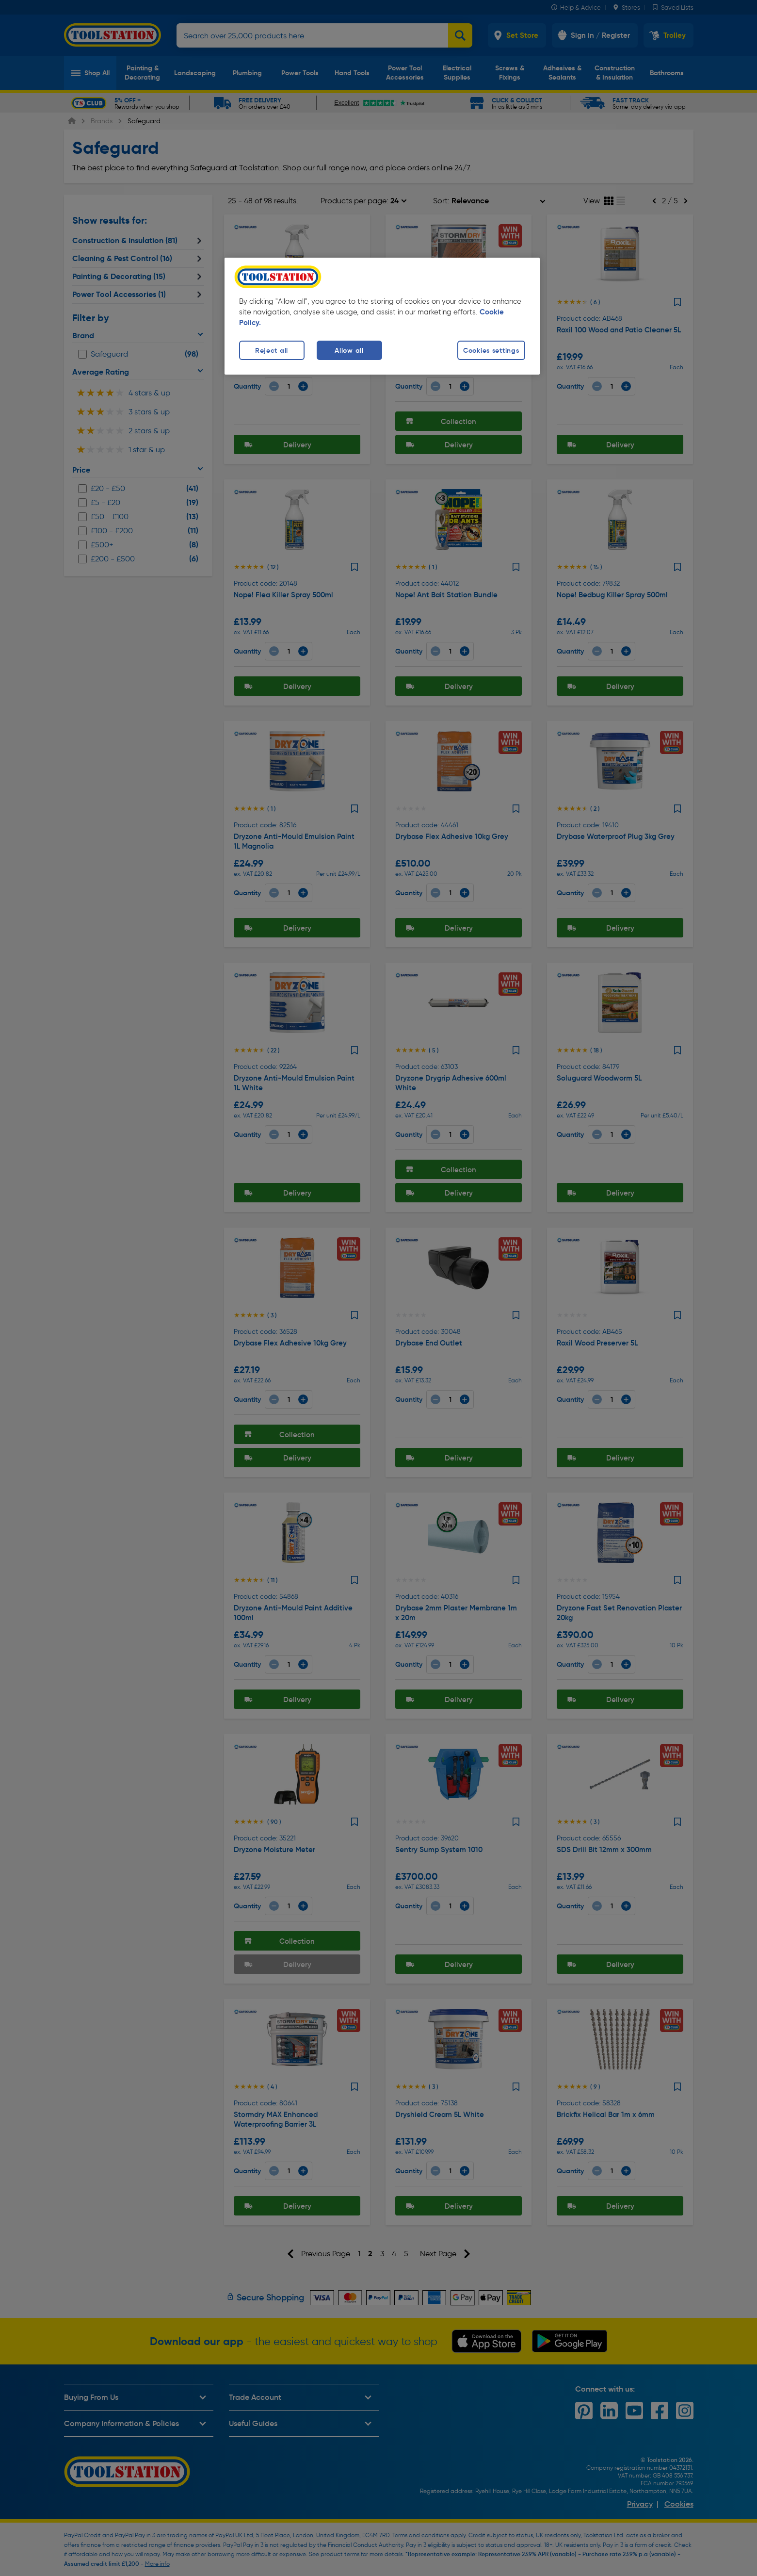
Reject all (271, 350)
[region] (382, 316)
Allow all (349, 350)
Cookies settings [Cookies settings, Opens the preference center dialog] (491, 350)
